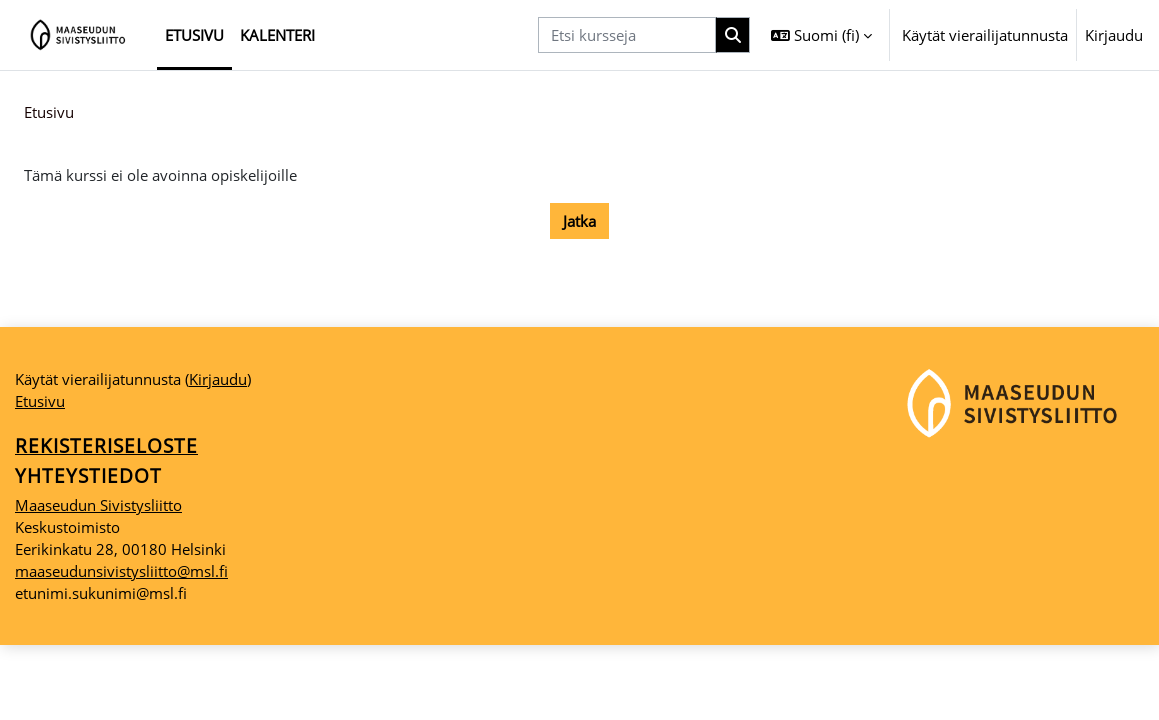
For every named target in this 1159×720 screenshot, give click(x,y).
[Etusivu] (78, 35)
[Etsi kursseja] (627, 35)
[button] (821, 35)
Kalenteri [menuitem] (277, 35)
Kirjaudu (1114, 35)
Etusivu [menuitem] (194, 35)
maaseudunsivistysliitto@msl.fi (121, 646)
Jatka (579, 222)
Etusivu (49, 113)
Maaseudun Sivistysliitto (98, 579)
